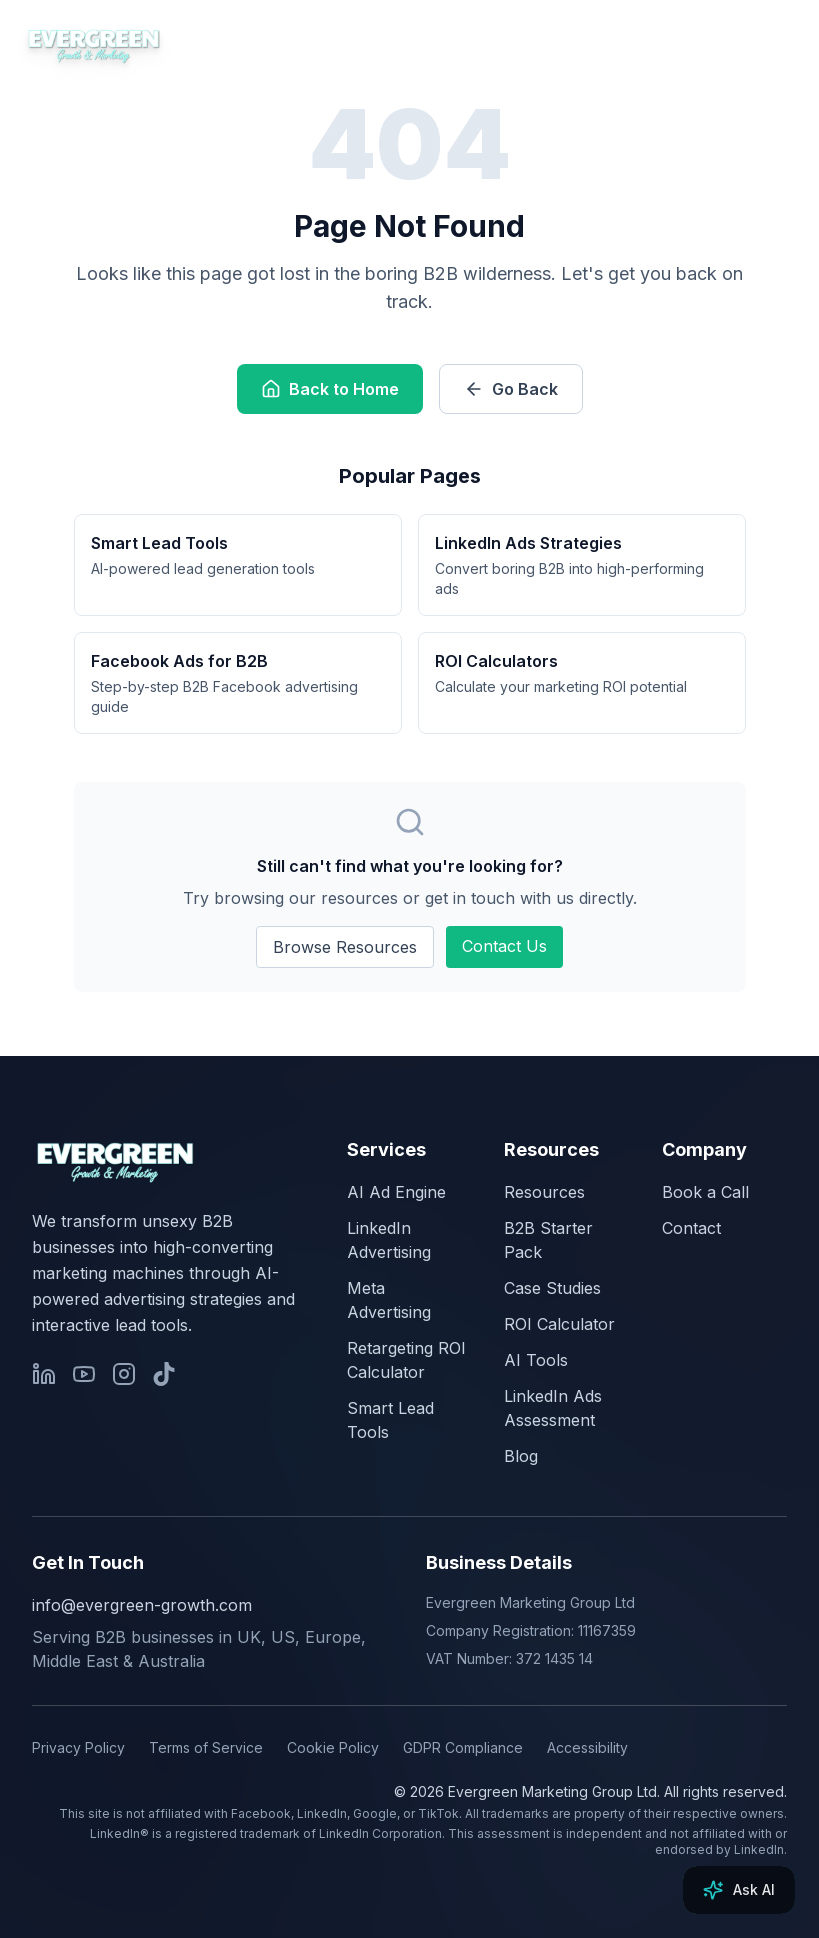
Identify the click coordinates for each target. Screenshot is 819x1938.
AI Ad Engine (396, 1192)
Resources (544, 1192)
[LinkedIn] (44, 1374)
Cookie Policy (333, 1747)
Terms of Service (206, 1747)
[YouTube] (84, 1374)
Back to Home (330, 389)
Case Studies (552, 1288)
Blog (521, 1456)
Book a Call (705, 1192)
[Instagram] (124, 1374)
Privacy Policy (78, 1747)
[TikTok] (164, 1374)
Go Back (511, 389)
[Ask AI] (739, 1890)
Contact (691, 1228)
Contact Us (504, 946)
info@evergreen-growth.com (142, 1605)
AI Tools (536, 1360)
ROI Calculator (559, 1324)
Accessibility (587, 1747)
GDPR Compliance (463, 1747)
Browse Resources (345, 947)
